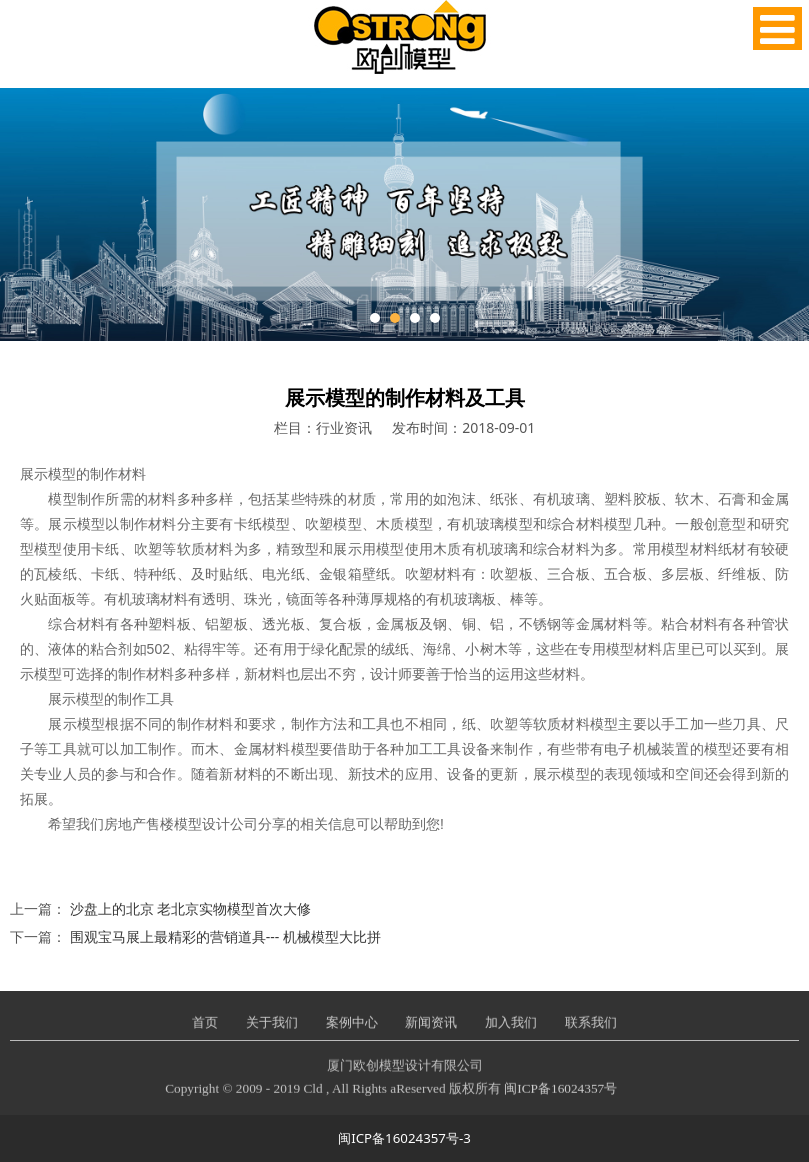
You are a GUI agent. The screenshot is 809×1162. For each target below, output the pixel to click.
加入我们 (511, 1036)
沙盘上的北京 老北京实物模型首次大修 (191, 908)
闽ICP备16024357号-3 (404, 1138)
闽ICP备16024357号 (560, 1101)
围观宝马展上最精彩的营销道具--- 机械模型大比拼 (225, 936)
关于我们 (272, 1036)
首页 (205, 1036)
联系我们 (591, 1036)
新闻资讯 (431, 1036)
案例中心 (352, 1036)
